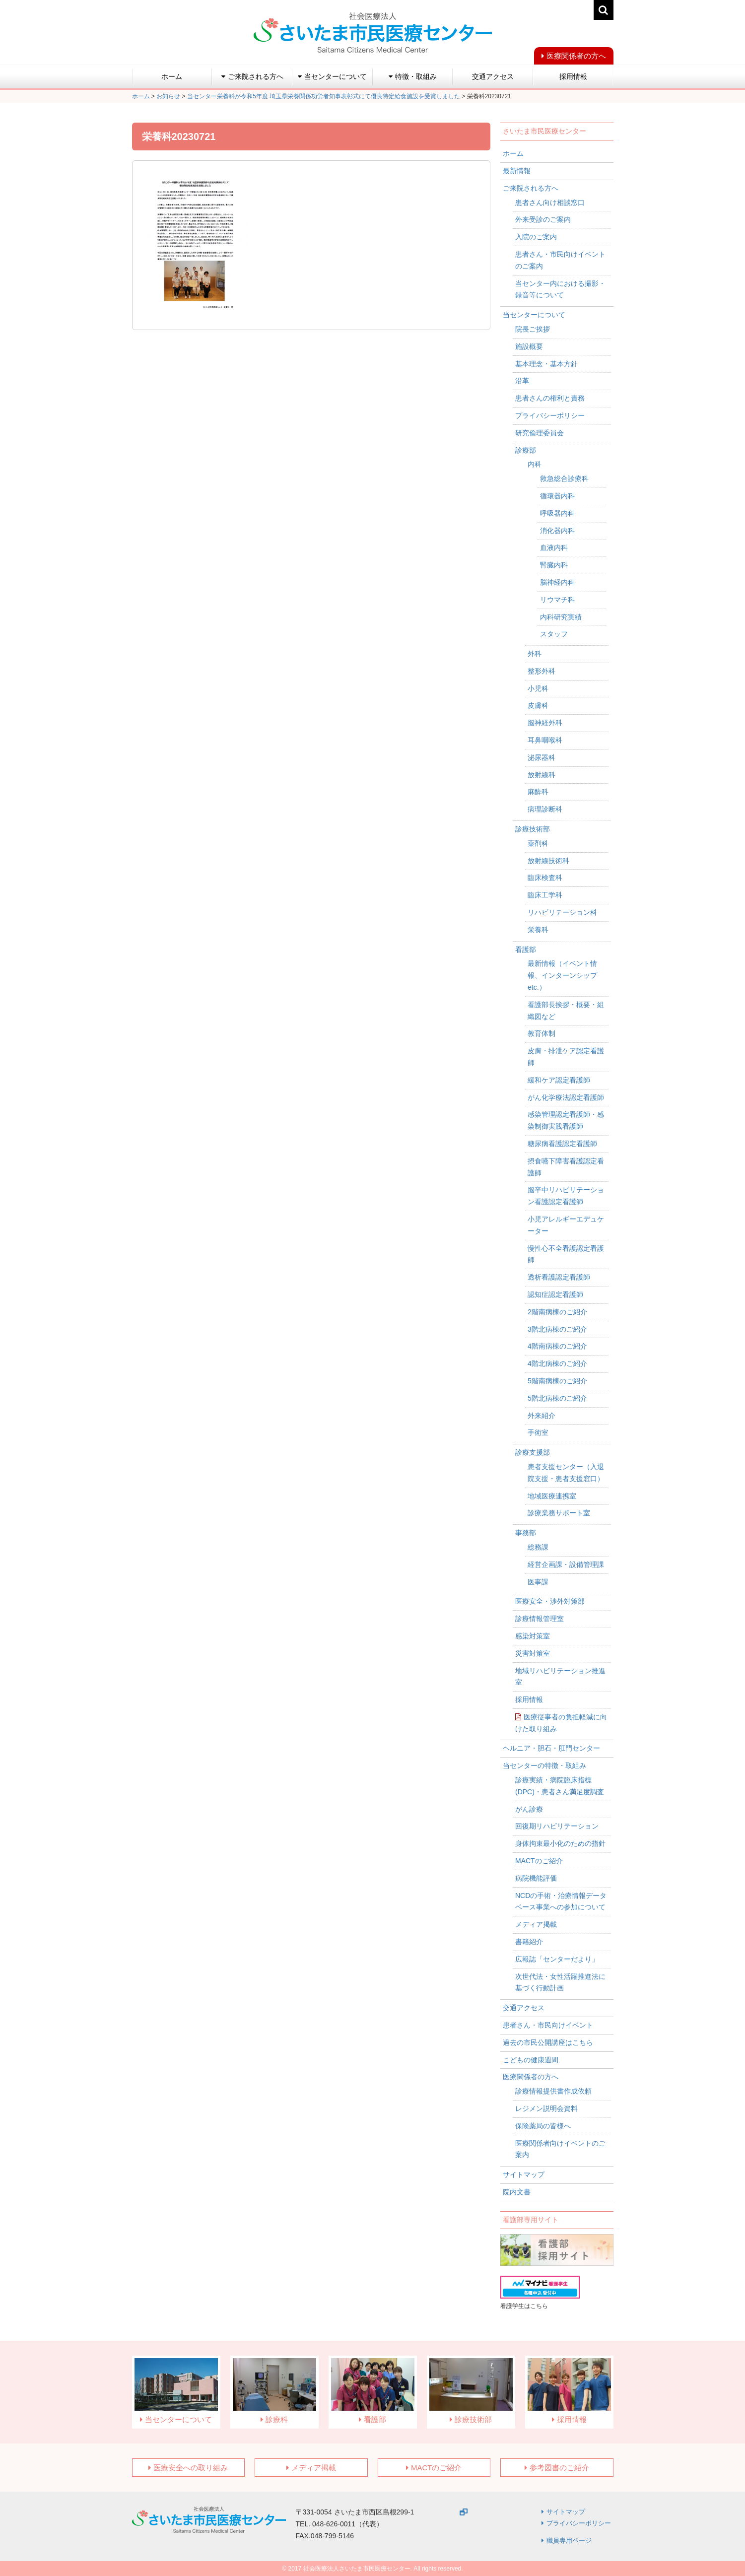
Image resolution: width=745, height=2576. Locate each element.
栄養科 (538, 930)
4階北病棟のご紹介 (557, 1363)
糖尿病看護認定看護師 (562, 1144)
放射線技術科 (548, 861)
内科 (535, 464)
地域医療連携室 (552, 1496)
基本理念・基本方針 (546, 364)
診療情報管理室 (539, 1619)
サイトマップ (523, 2174)
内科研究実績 (561, 617)
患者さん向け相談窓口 (550, 202)
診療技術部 (532, 829)
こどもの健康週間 (530, 2060)
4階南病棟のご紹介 (557, 1346)
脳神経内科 (557, 582)
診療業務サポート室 (559, 1513)
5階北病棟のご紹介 (557, 1398)
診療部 (525, 450)
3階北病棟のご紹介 (557, 1329)
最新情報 (517, 171)
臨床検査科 (545, 877)
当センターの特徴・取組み (544, 1765)
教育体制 (541, 1033)
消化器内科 (557, 531)
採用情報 (573, 76)
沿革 (522, 381)
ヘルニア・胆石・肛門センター (551, 1748)
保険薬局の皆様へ (543, 2126)
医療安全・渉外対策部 (550, 1601)
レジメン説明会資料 (546, 2108)
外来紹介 (541, 1416)
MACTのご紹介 (539, 1861)
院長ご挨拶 (532, 329)
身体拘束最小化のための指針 (560, 1843)
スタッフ (554, 634)
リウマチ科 (557, 600)
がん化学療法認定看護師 (566, 1097)
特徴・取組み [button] (413, 76)
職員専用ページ (569, 2540)
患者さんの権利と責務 (550, 398)
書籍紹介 (529, 1942)
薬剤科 (538, 843)
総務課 (538, 1547)
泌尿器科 (541, 757)
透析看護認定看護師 (559, 1277)
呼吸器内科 (557, 513)
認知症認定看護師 (555, 1294)
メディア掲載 (536, 1924)
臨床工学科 (545, 895)
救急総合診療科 (564, 478)
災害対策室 (532, 1653)
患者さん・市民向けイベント (548, 2025)
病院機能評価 (536, 1878)
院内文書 (517, 2192)
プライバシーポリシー (550, 415)
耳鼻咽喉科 (545, 740)
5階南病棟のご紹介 (557, 1381)
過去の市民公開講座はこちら (548, 2042)
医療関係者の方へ (576, 56)
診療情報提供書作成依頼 (553, 2091)
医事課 (538, 1582)
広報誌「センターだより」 (557, 1959)
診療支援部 (532, 1452)
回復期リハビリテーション (557, 1826)
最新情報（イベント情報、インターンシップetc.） (562, 975)
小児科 (538, 688)
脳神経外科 (545, 723)
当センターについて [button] (332, 76)
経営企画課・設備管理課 (566, 1564)
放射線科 (541, 775)
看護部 (525, 949)
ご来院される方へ (530, 188)
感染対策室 (532, 1636)
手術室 (538, 1432)
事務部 (525, 1533)
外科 (535, 654)
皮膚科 (538, 705)
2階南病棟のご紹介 (557, 1312)
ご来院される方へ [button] (252, 76)
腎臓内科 (554, 565)
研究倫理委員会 (539, 433)
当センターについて (534, 315)
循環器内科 (557, 496)
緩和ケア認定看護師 (559, 1080)
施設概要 (529, 346)
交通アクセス (493, 76)
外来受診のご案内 (543, 219)
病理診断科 (545, 809)
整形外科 (541, 671)
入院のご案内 (536, 237)
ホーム (171, 76)
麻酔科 (538, 792)
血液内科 (554, 547)
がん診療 (529, 1809)
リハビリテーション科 (562, 912)
